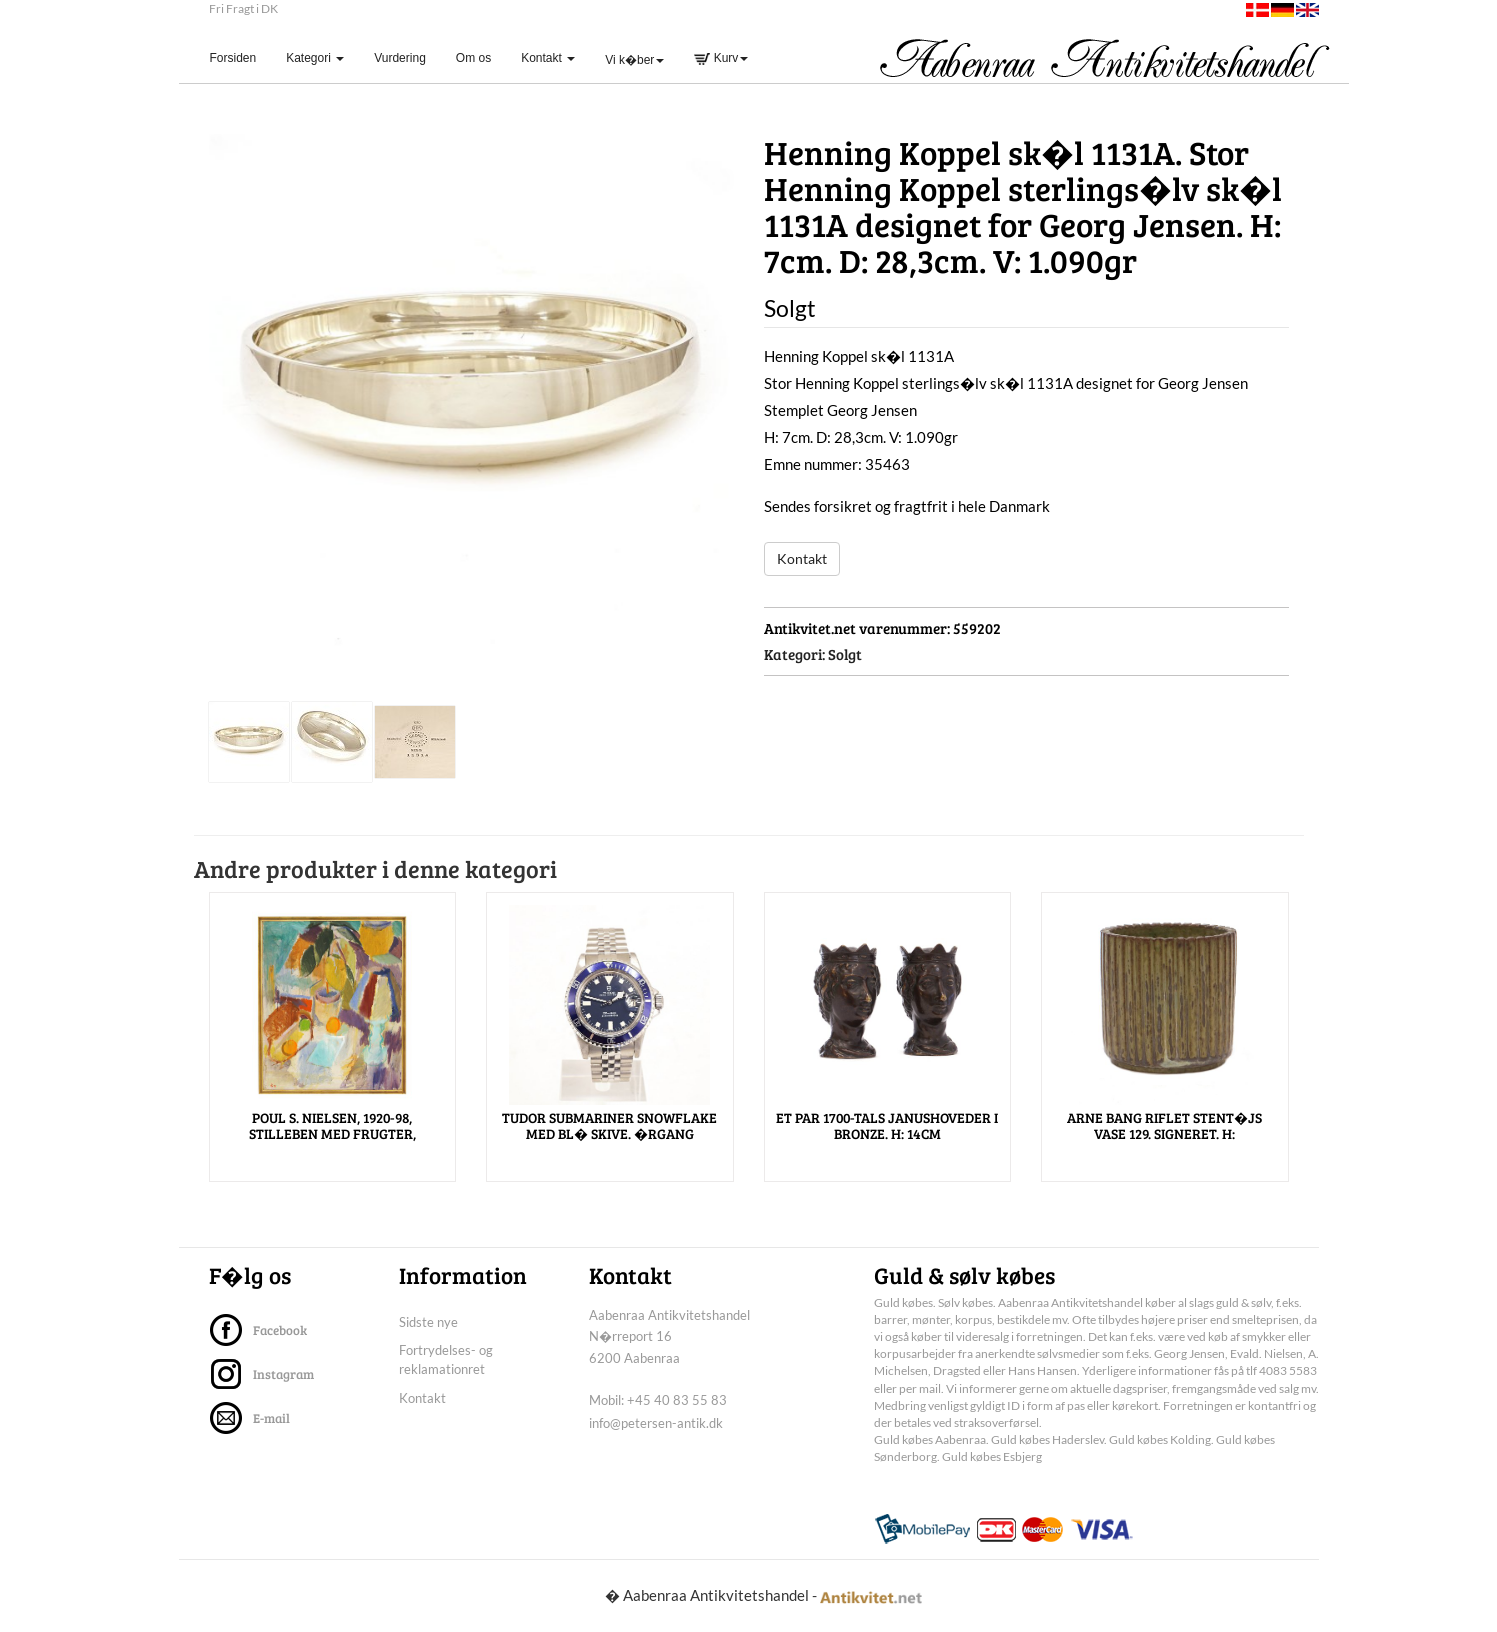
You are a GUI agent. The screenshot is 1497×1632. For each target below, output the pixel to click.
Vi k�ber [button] (634, 60)
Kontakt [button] (548, 58)
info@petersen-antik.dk (656, 1423)
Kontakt (802, 558)
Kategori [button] (315, 58)
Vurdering (400, 58)
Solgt (845, 654)
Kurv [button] (721, 58)
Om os (473, 58)
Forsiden (241, 57)
